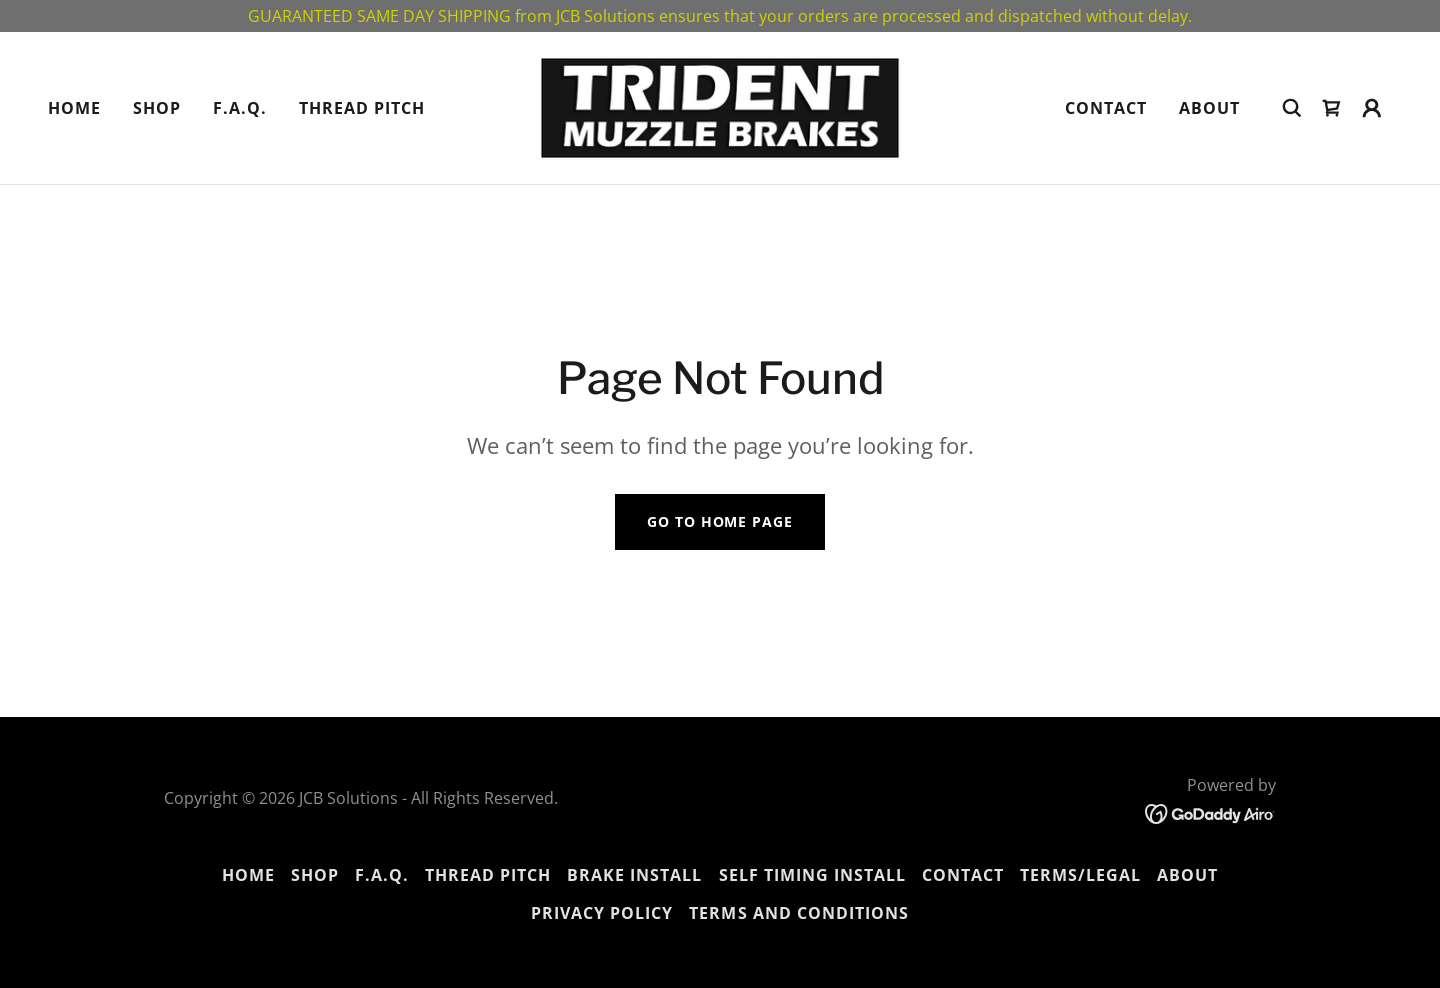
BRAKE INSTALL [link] (634, 875)
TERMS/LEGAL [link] (1080, 875)
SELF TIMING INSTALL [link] (812, 875)
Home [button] (248, 875)
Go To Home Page (719, 521)
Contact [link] (1106, 108)
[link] (720, 106)
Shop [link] (157, 108)
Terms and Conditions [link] (798, 913)
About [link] (1209, 108)
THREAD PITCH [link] (362, 108)
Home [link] (74, 108)
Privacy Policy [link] (602, 913)
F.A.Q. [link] (240, 108)
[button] (1372, 108)
